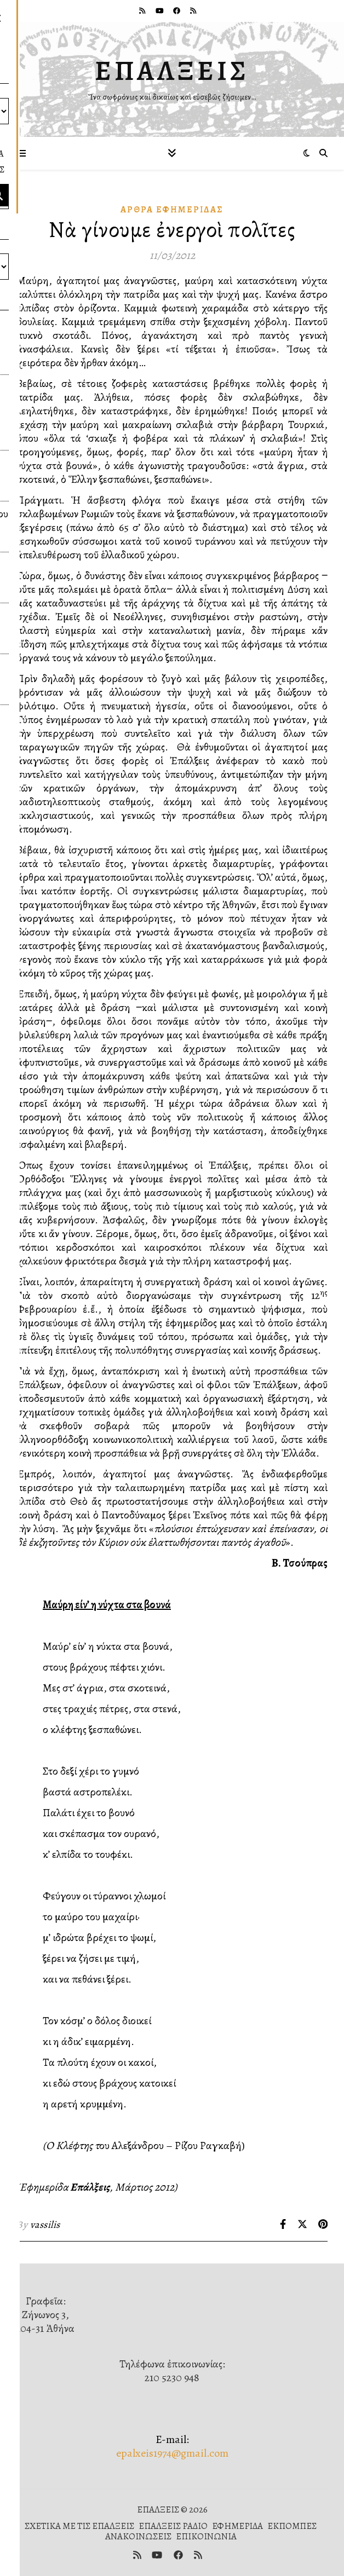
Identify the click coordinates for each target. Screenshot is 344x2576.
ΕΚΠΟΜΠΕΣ (292, 2526)
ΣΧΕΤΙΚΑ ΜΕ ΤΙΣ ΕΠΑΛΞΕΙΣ (79, 2526)
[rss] (143, 10)
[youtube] (160, 10)
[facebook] (177, 10)
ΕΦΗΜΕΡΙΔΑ (237, 2526)
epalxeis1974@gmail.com (172, 2453)
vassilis (45, 2224)
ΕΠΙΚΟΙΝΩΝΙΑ (206, 2536)
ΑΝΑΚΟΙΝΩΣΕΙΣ (138, 2536)
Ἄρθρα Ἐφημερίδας (172, 210)
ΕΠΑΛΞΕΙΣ (172, 70)
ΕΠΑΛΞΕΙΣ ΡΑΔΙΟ (173, 2526)
